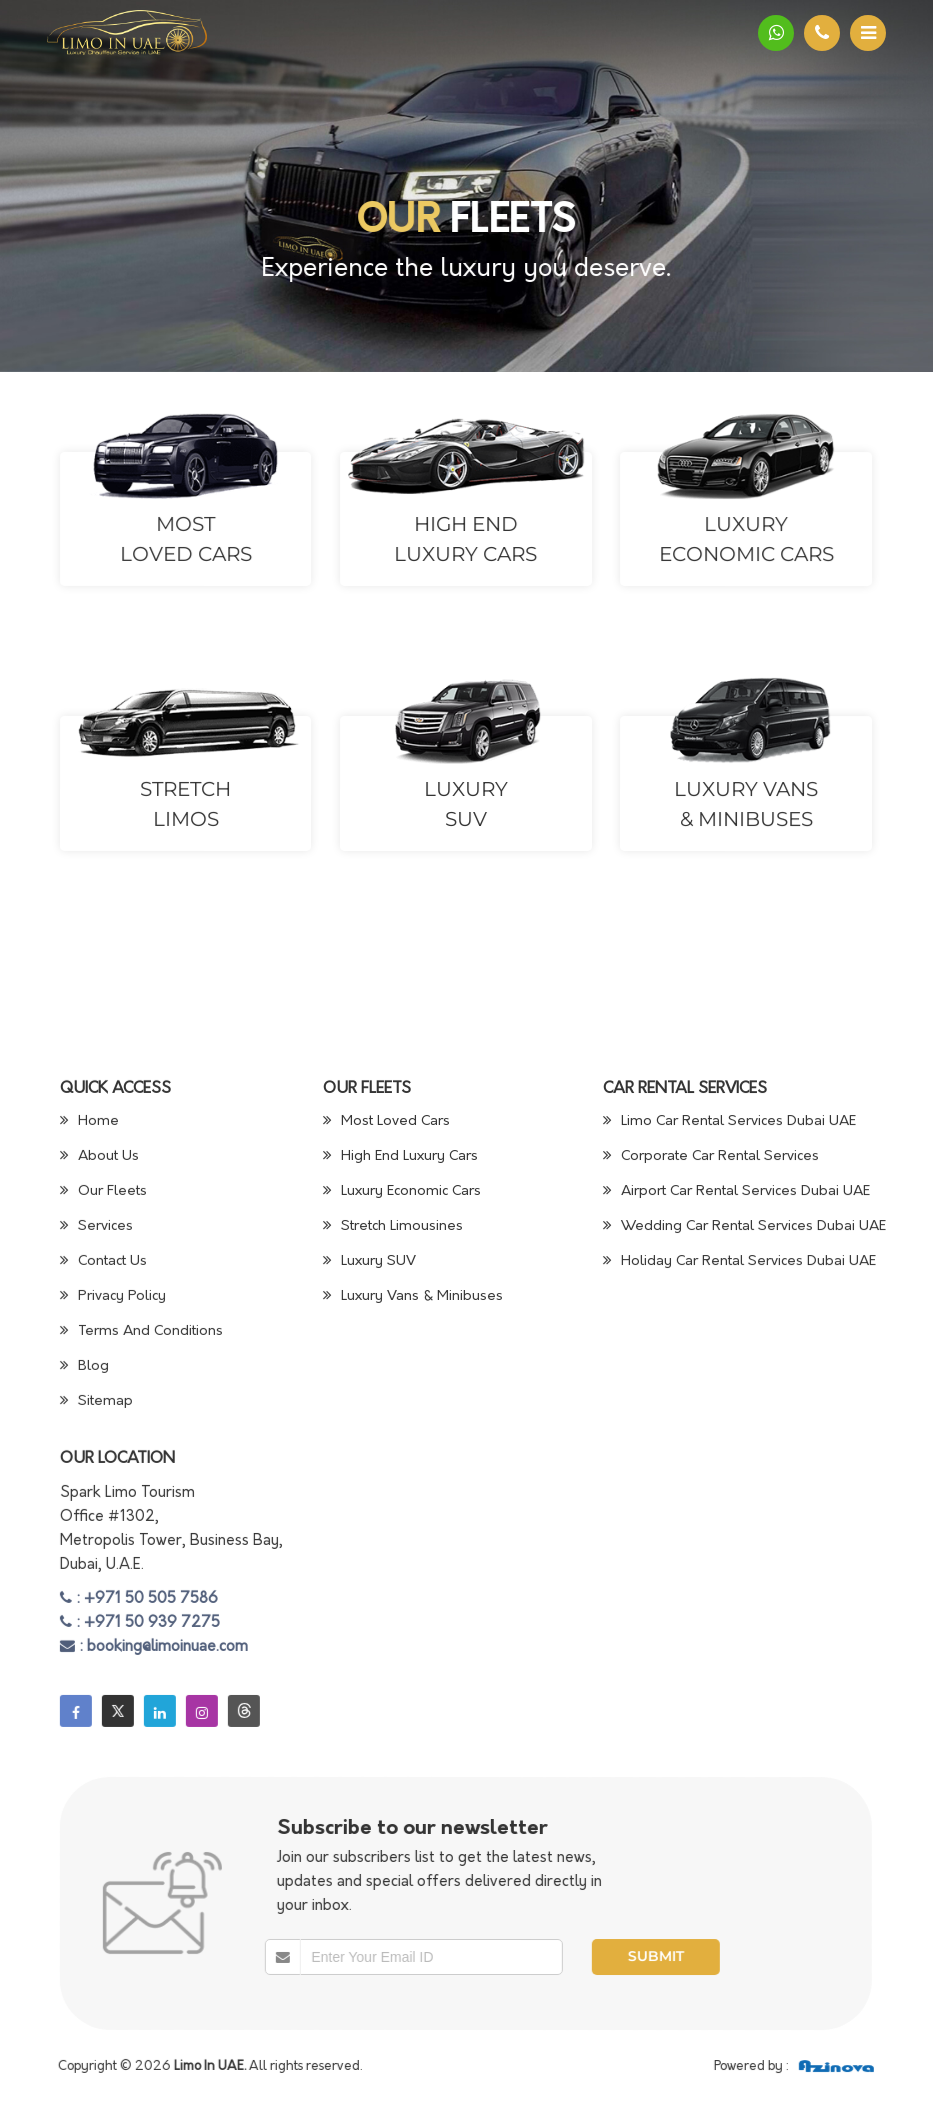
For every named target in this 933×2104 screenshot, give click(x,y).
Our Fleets (103, 1191)
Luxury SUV (369, 1261)
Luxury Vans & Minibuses (413, 1296)
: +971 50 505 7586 (139, 1599)
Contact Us (103, 1261)
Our (398, 222)
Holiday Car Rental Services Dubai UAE (739, 1261)
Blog (84, 1366)
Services (96, 1226)
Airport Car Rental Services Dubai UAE (736, 1191)
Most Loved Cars (386, 1121)
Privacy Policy (113, 1296)
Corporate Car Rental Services (711, 1156)
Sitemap (96, 1401)
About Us (99, 1156)
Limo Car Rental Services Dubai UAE (729, 1121)
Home (89, 1121)
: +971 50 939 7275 (140, 1623)
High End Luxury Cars (400, 1156)
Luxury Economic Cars (402, 1191)
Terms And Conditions (141, 1331)
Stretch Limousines (393, 1226)
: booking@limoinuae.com (154, 1647)
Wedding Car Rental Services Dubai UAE (744, 1226)
